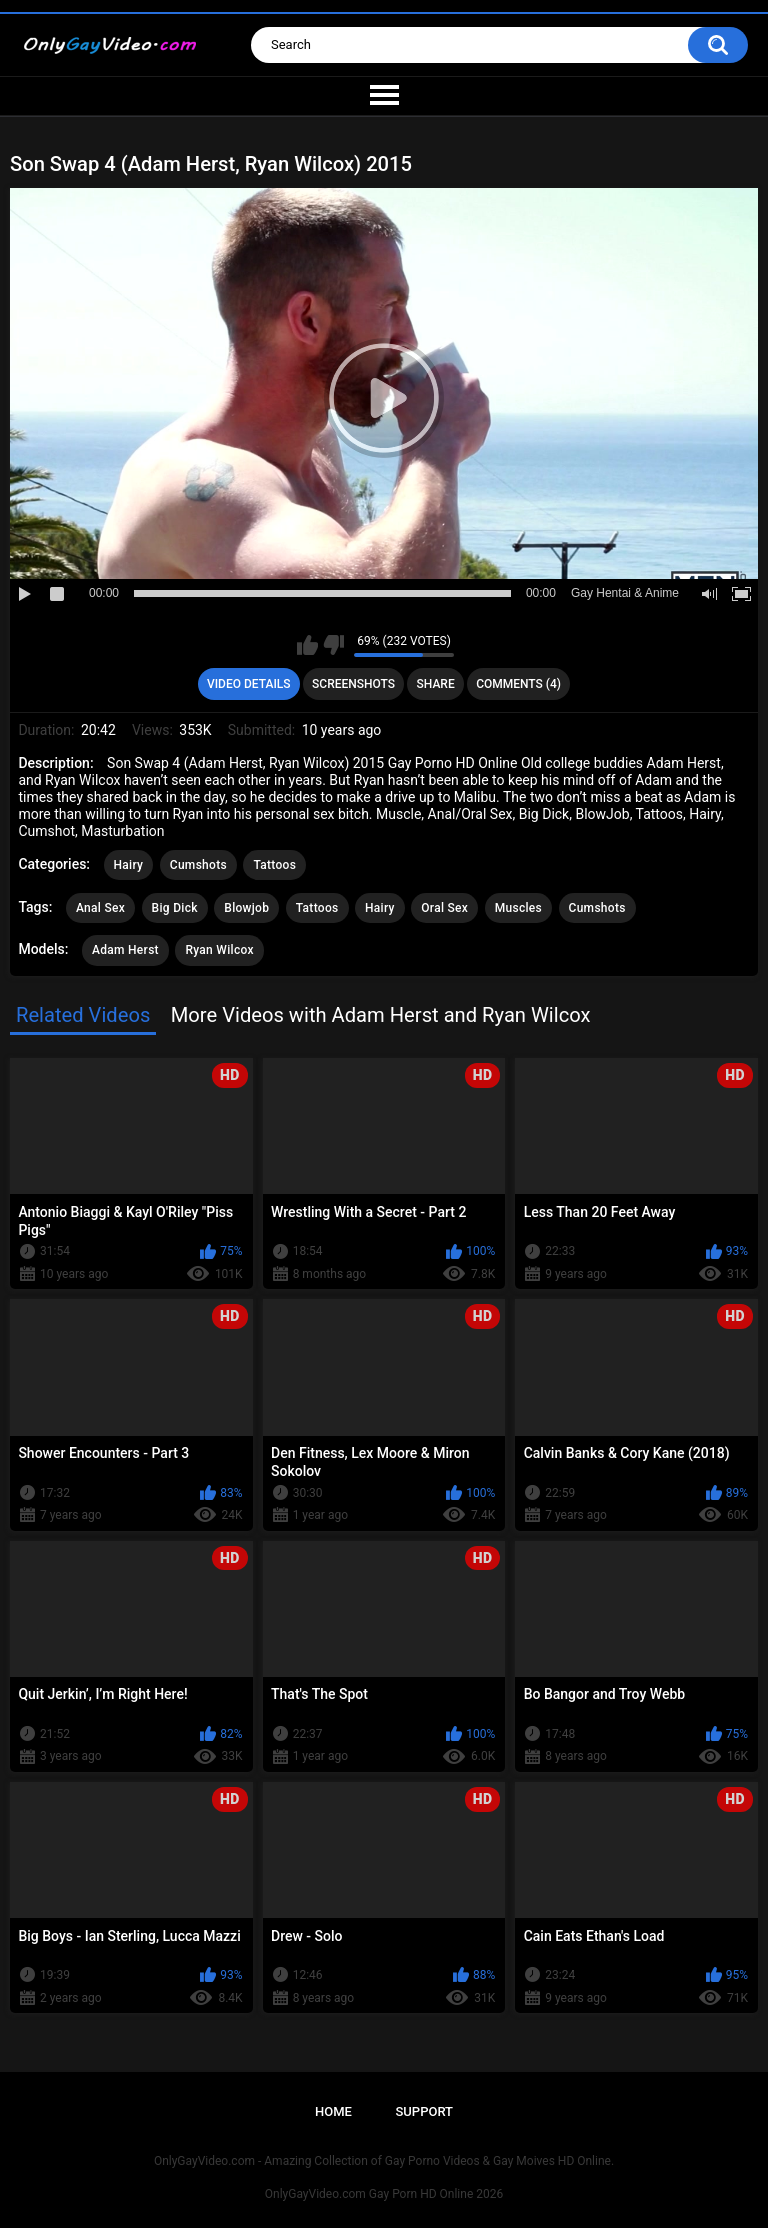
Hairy (129, 865)
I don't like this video (333, 645)
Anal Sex (100, 908)
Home (333, 2111)
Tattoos (274, 865)
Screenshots (353, 684)
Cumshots (198, 865)
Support (424, 2111)
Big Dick (175, 908)
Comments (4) (518, 684)
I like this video (307, 645)
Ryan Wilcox (219, 950)
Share (436, 684)
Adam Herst (125, 950)
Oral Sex (444, 908)
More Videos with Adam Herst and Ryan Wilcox (381, 1015)
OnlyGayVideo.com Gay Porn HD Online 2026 (384, 2194)
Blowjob (246, 908)
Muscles (518, 908)
